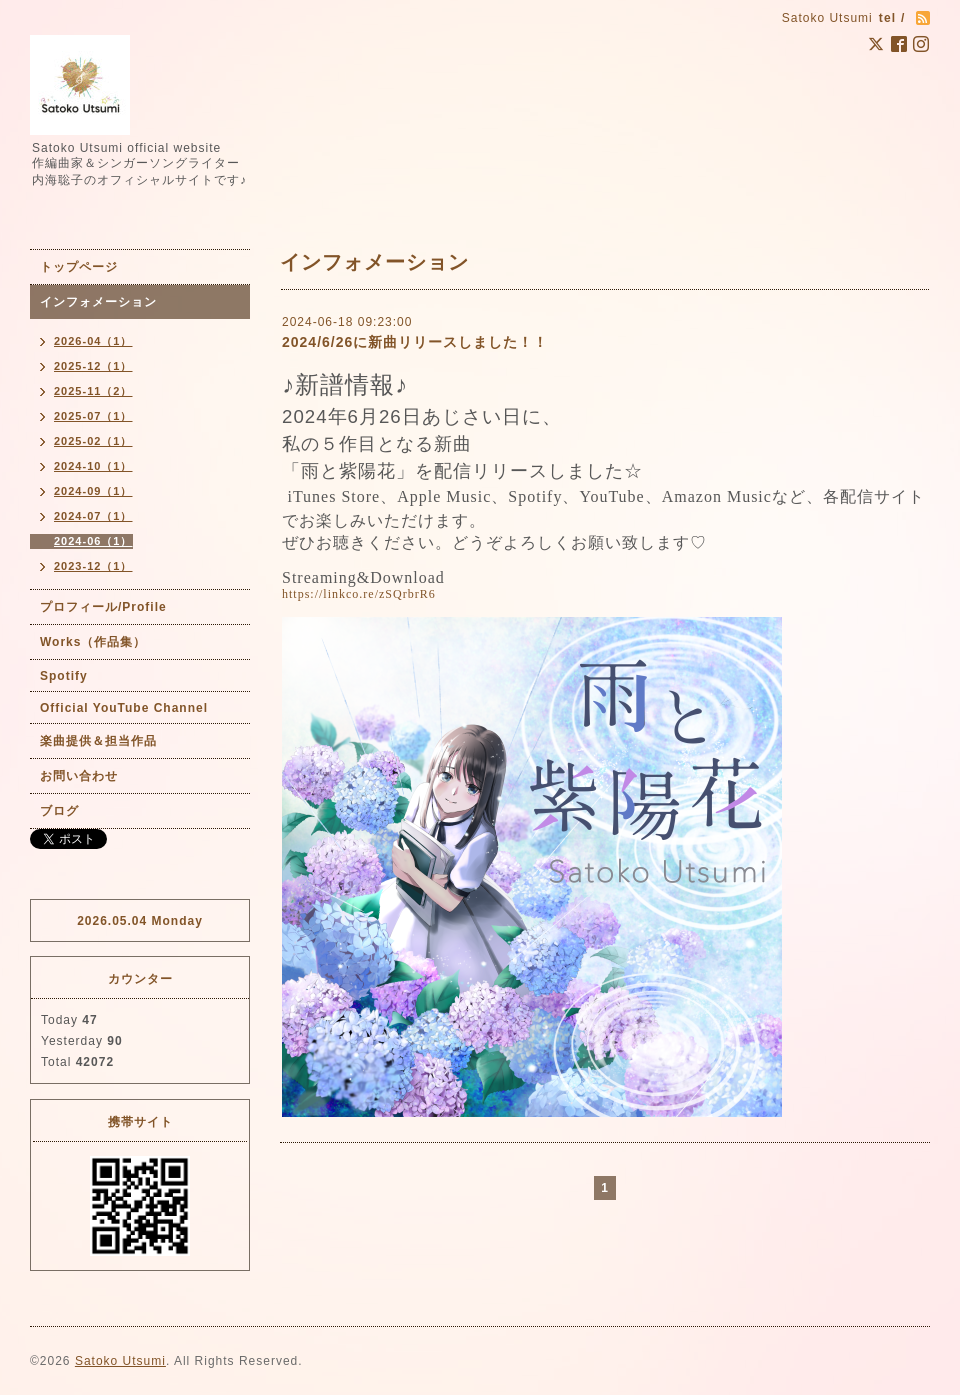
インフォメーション (98, 302)
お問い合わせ (79, 776)
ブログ (59, 811)
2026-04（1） (93, 341)
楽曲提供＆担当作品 (98, 741)
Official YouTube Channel (124, 708)
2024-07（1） (93, 516)
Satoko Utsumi (120, 1361)
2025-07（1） (93, 416)
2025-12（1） (93, 366)
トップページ (79, 267)
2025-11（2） (93, 391)
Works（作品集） (93, 642)
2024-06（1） (93, 541)
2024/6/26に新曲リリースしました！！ (415, 342)
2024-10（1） (93, 466)
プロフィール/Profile (103, 607)
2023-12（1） (93, 566)
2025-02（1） (93, 441)
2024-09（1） (93, 491)
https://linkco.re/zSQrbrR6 (359, 594)
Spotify (64, 676)
